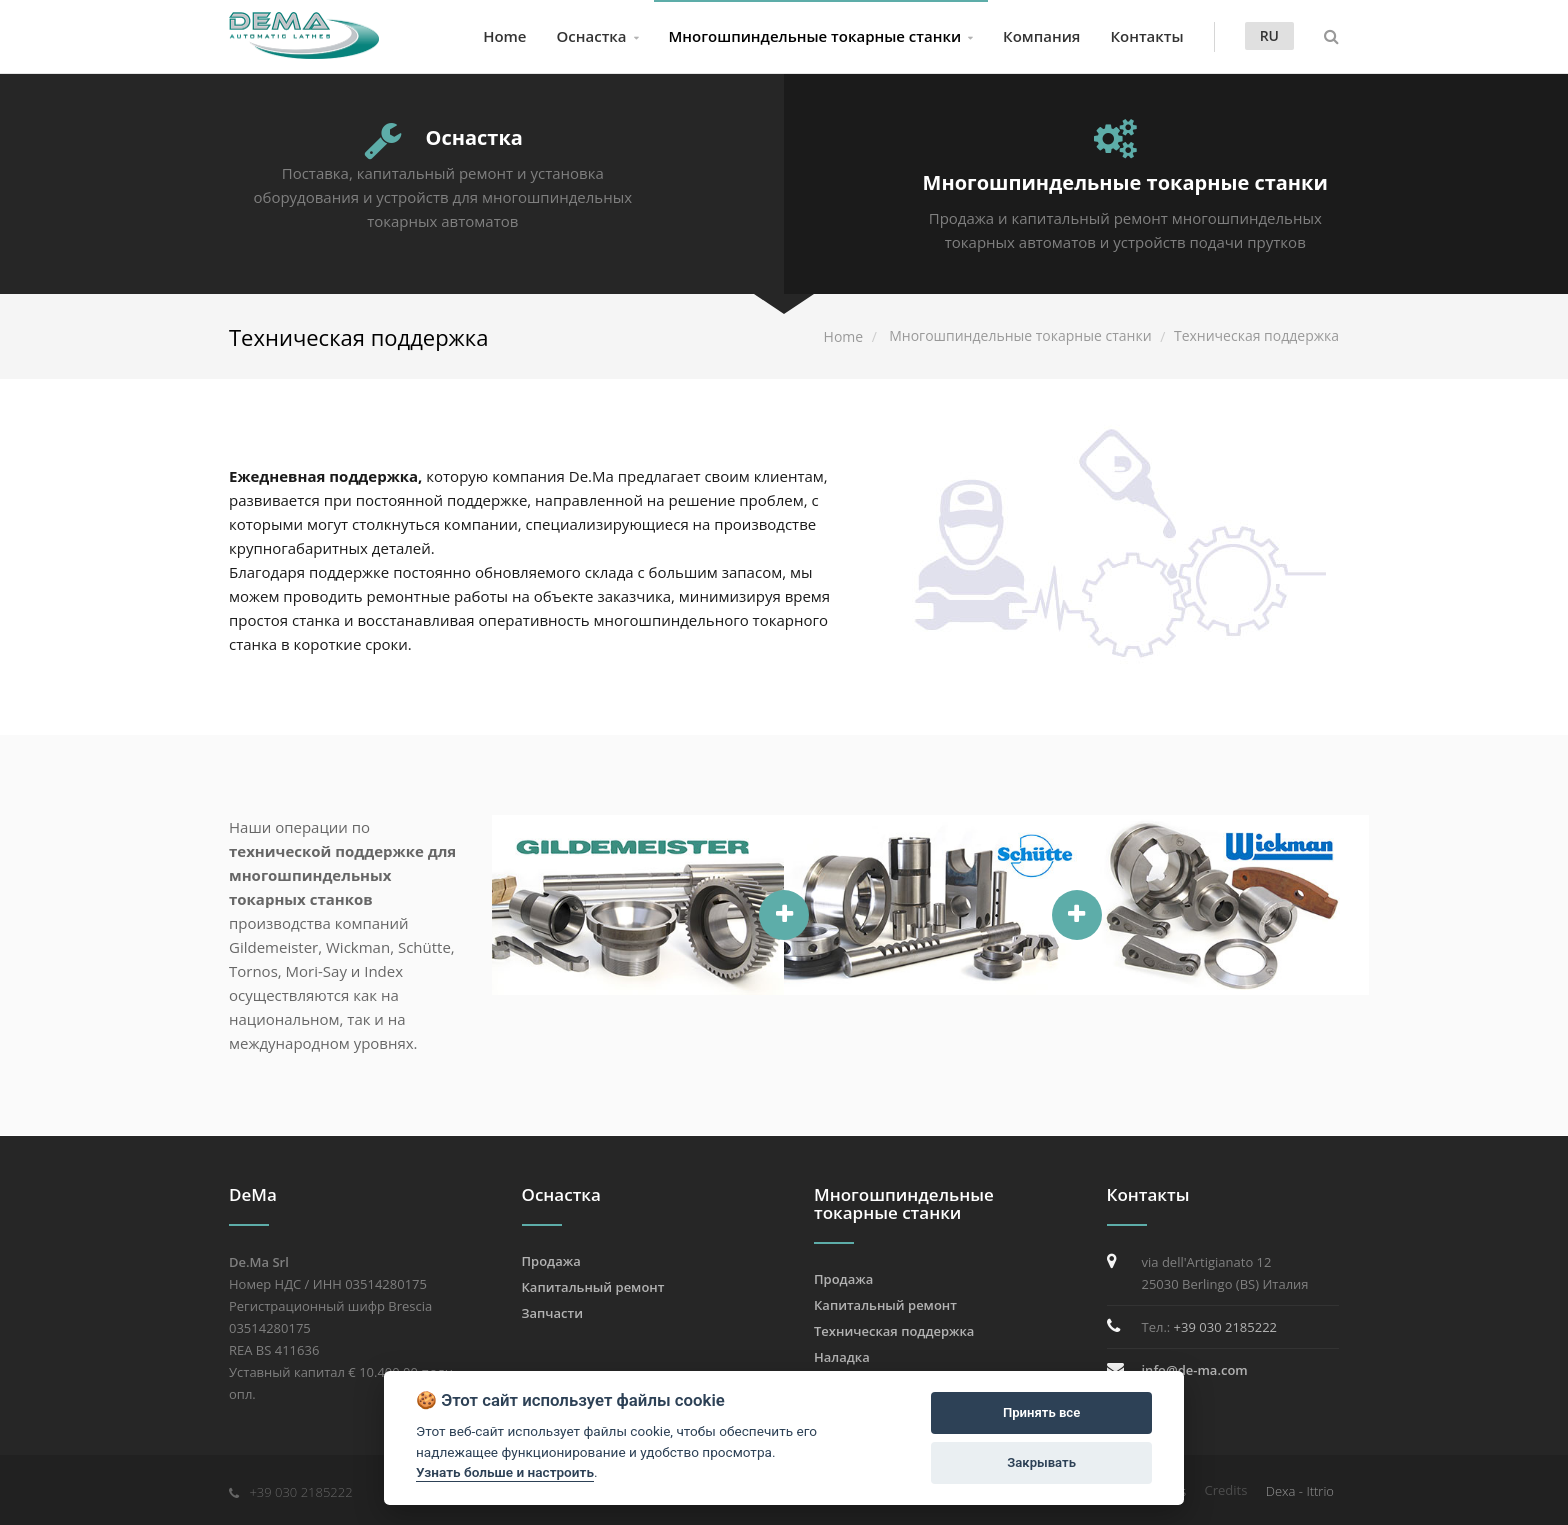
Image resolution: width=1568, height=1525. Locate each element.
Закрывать (1041, 1462)
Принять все (1041, 1412)
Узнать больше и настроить (505, 1472)
